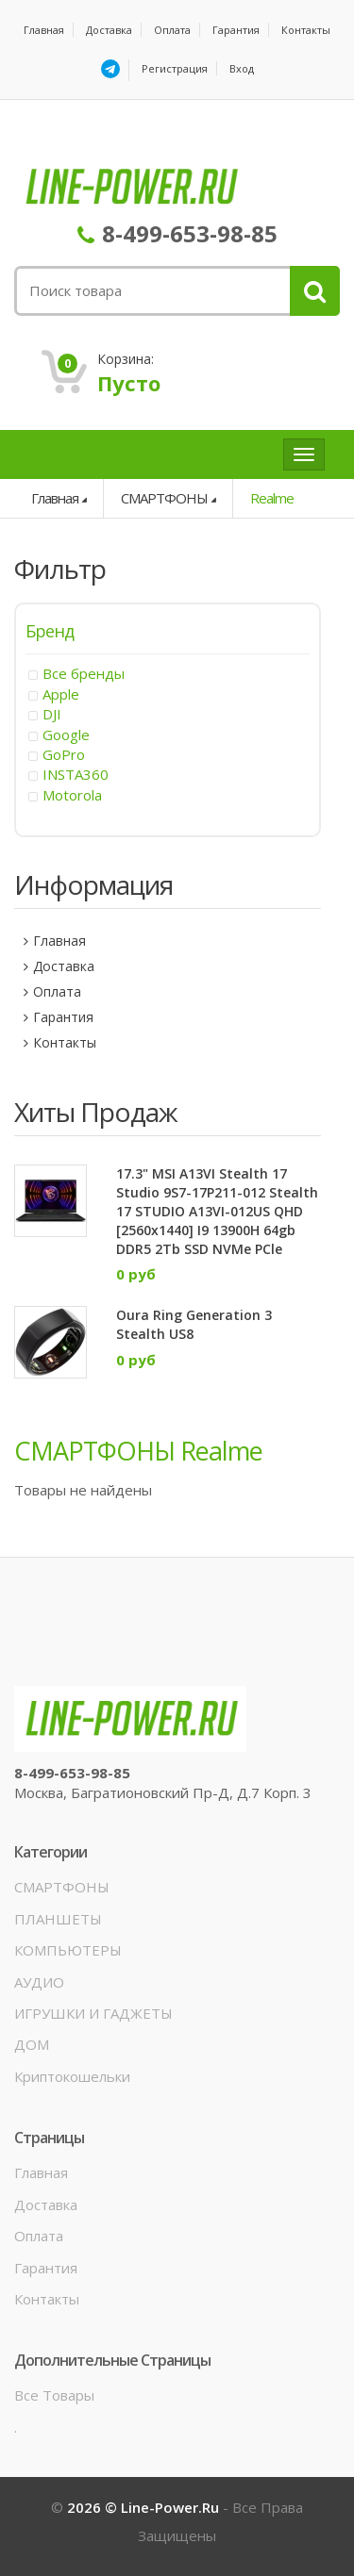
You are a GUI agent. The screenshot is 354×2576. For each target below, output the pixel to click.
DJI (51, 713)
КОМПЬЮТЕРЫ (68, 1949)
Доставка (109, 30)
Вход (241, 68)
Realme (272, 497)
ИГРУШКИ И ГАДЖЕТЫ (93, 2013)
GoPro (63, 754)
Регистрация (175, 68)
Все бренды (83, 673)
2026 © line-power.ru (145, 2507)
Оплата (172, 30)
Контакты (305, 30)
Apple (60, 694)
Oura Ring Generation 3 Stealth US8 (194, 1324)
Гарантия (236, 30)
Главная (44, 30)
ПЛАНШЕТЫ (58, 1918)
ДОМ (31, 2044)
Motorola (72, 794)
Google (66, 734)
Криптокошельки (72, 2076)
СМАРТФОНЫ (164, 497)
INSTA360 (75, 774)
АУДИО (39, 1982)
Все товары (54, 2395)
